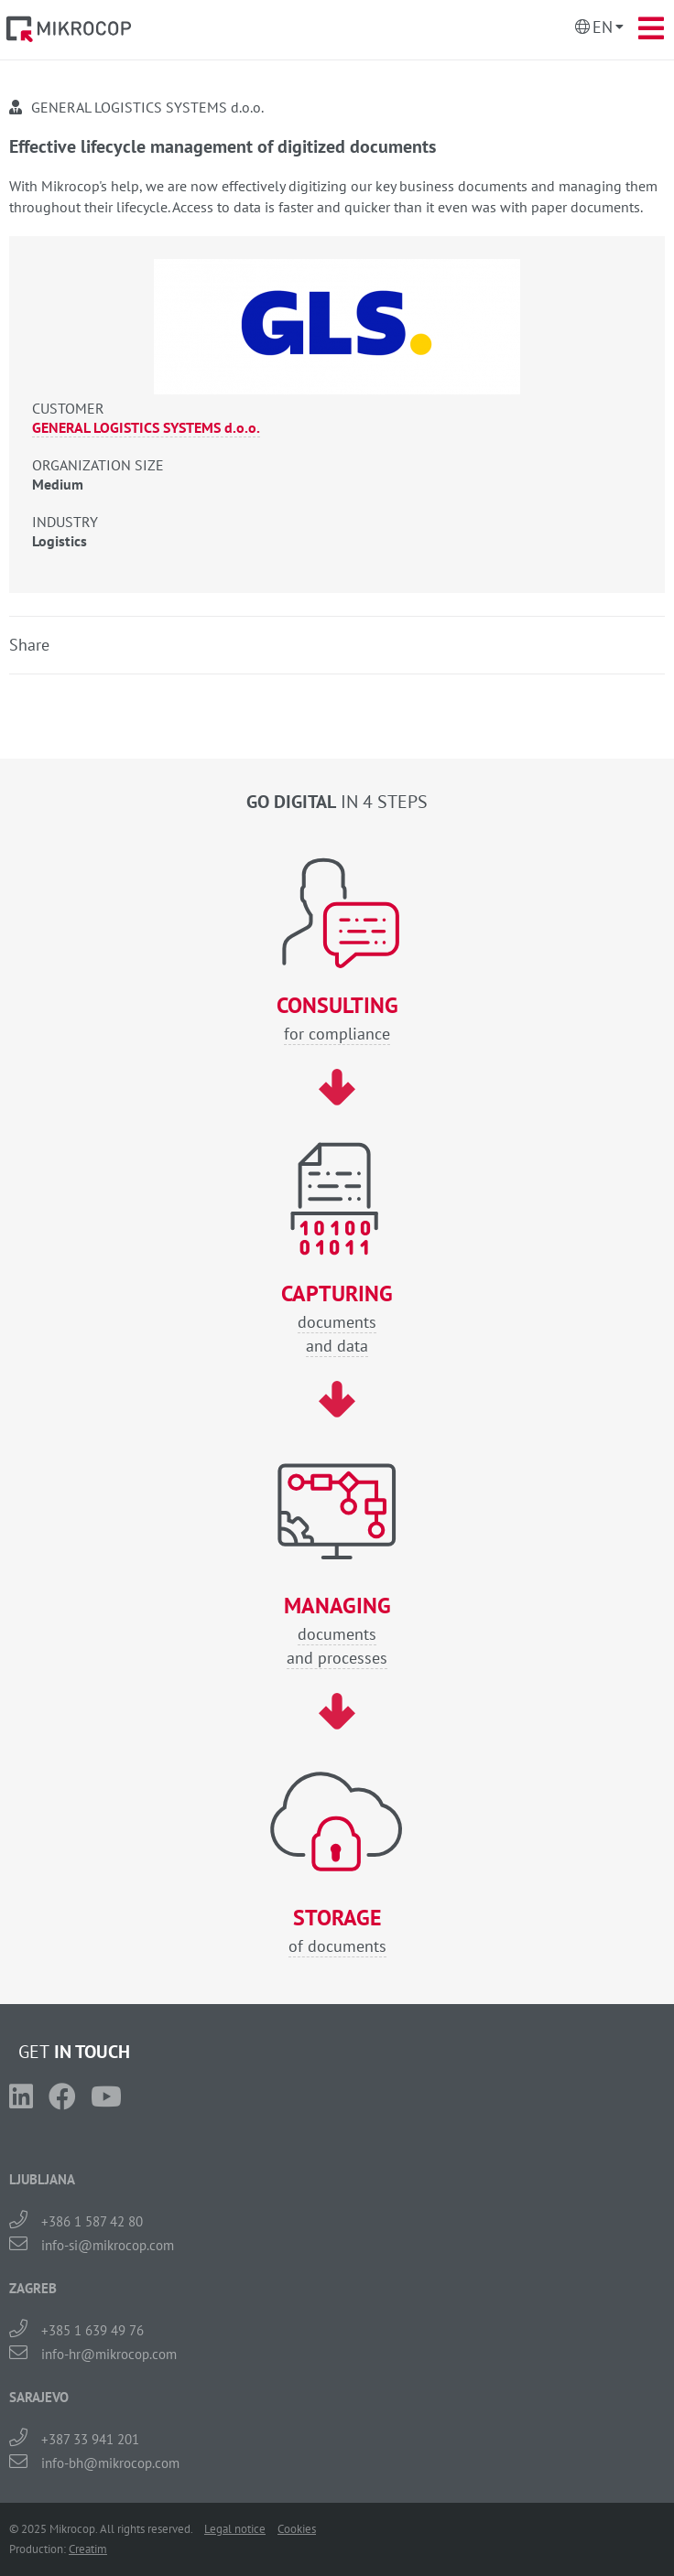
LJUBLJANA (42, 2179)
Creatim (88, 2549)
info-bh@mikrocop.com (110, 2463)
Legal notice (235, 2529)
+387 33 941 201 (90, 2439)
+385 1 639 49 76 (92, 2330)
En (602, 27)
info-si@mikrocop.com (107, 2245)
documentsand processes (337, 1631)
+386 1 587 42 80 (92, 2221)
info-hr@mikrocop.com (109, 2354)
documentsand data (337, 1319)
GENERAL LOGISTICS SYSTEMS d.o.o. (146, 427)
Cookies (296, 2529)
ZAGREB (33, 2288)
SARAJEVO (39, 2397)
